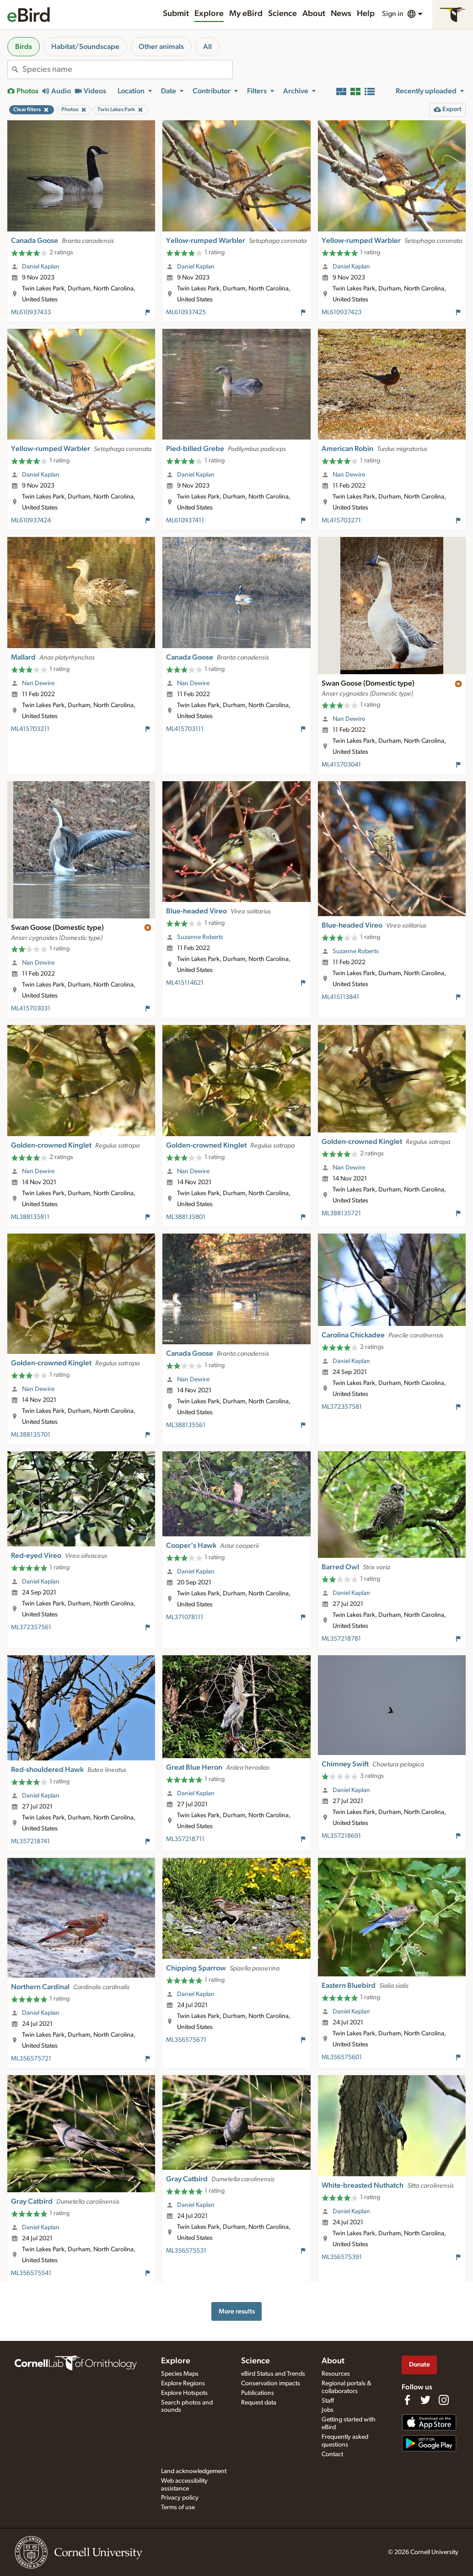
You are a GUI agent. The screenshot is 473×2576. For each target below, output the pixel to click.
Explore (209, 14)
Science (282, 14)
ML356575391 (342, 2257)
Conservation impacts (270, 2383)
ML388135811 (30, 1217)
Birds (23, 46)
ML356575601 (342, 2057)
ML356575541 (31, 2273)
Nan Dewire (349, 475)
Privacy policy (180, 2498)
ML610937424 (31, 520)
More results (237, 2311)
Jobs (327, 2410)
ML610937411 (185, 520)
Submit (176, 14)
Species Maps (180, 2374)
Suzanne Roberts (200, 937)
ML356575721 (31, 2058)
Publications (257, 2393)
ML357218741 (30, 1841)
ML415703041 (341, 765)
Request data (258, 2402)
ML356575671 (186, 2040)
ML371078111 (184, 1617)
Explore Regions (183, 2383)
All (207, 46)
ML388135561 (185, 1425)
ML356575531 (186, 2251)
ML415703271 (341, 520)
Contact (332, 2454)
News (341, 14)
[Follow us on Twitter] (425, 2399)
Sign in (392, 13)
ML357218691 (341, 1836)
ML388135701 (30, 1435)
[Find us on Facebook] (407, 2399)
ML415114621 (185, 983)
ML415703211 (30, 729)
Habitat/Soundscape (85, 46)
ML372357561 (31, 1627)
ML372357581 (342, 1407)
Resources (336, 2374)
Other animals (161, 46)
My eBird (246, 14)
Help (366, 14)
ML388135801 (185, 1217)
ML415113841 (340, 997)
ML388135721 (341, 1213)
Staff (328, 2401)
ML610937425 (186, 312)
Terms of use (178, 2507)
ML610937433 (31, 312)
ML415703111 (185, 729)
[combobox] (127, 69)
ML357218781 (341, 1639)
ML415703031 (30, 1008)
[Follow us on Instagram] (443, 2399)
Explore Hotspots (184, 2393)
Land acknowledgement (193, 2471)
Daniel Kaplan (40, 266)
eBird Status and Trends (273, 2374)
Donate (419, 2364)
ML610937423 (341, 312)
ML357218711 (185, 1839)
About (313, 14)
